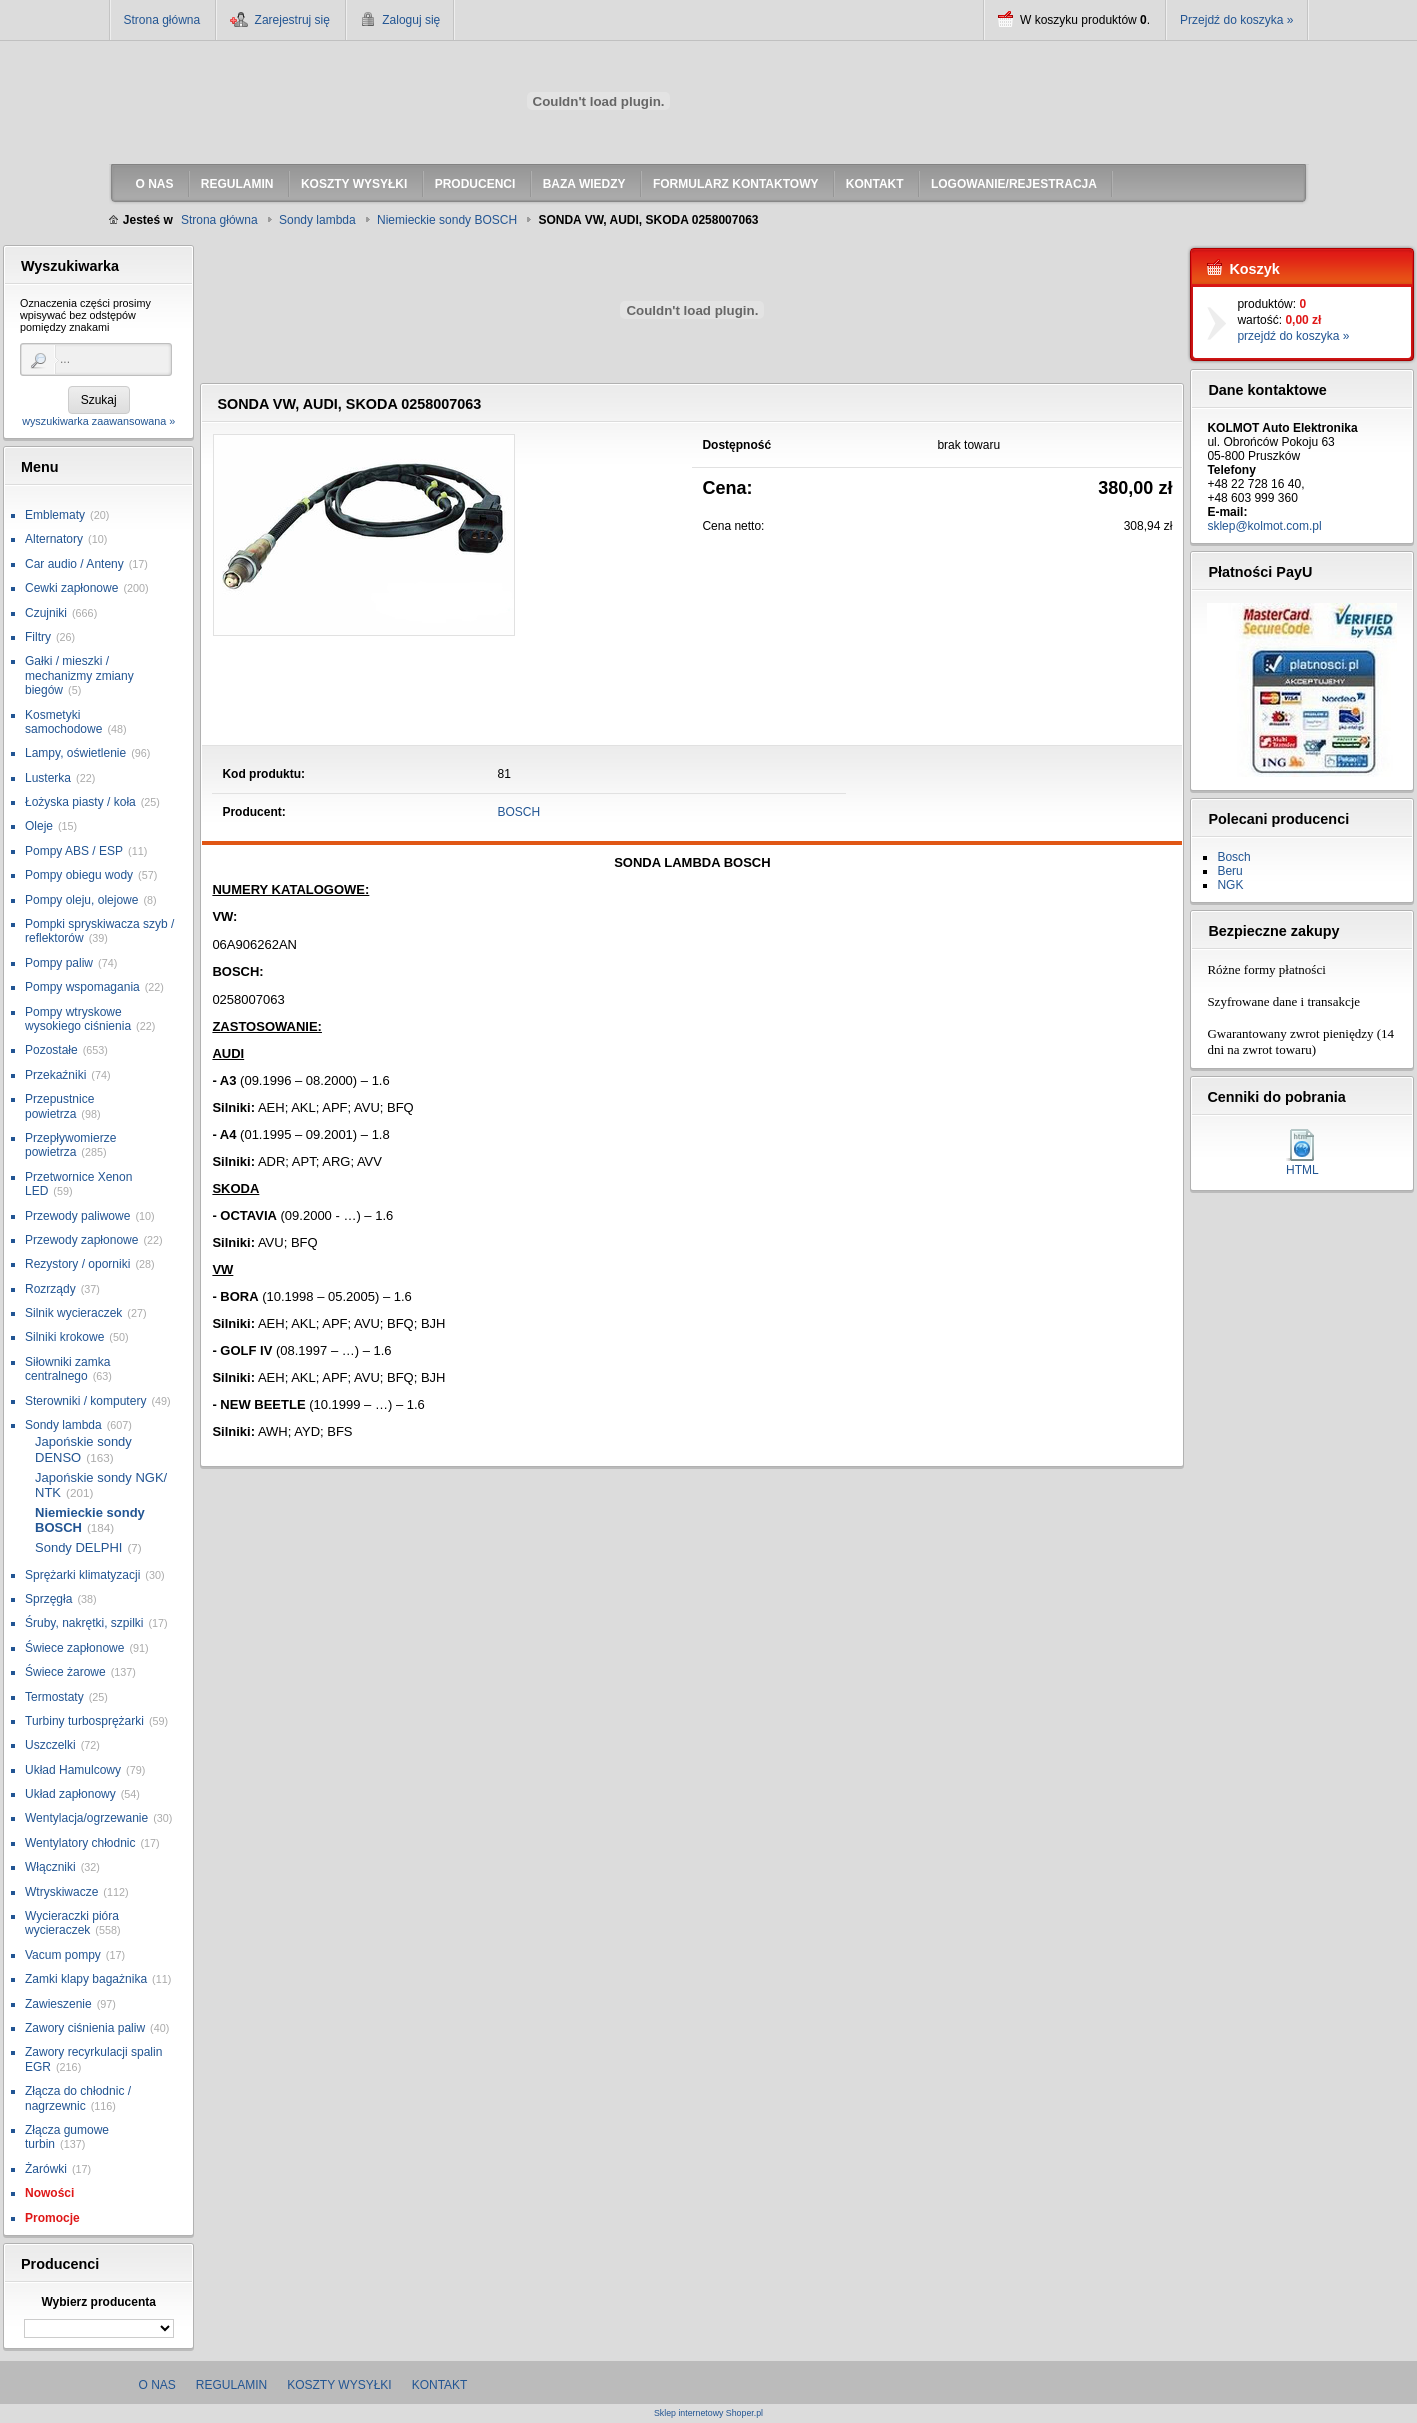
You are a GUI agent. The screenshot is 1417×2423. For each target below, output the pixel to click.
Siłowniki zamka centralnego (67, 1369)
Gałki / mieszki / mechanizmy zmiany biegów (79, 675)
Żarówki (46, 2169)
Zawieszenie (58, 2004)
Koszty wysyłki (339, 2385)
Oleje (39, 826)
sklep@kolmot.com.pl (1264, 526)
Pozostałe (51, 1050)
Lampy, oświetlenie (75, 753)
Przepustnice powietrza (59, 1106)
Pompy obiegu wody (79, 875)
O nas (157, 2385)
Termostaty (54, 1697)
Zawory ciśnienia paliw (85, 2028)
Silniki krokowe (64, 1337)
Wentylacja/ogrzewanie (86, 1818)
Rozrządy (50, 1289)
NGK (1230, 885)
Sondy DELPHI (78, 1547)
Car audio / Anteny (74, 564)
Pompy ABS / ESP (74, 851)
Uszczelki (50, 1745)
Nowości (49, 2193)
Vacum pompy (63, 1955)
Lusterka (48, 778)
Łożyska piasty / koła (80, 802)
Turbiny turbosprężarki (84, 1721)
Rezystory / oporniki (77, 1264)
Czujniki (46, 613)
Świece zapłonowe (74, 1648)
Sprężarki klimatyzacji (82, 1575)
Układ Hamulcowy (73, 1770)
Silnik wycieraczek (73, 1313)
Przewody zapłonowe (81, 1240)
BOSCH (519, 812)
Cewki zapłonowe (71, 588)
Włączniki (50, 1867)
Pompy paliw (59, 963)
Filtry (38, 637)
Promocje (52, 2218)
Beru (1229, 871)
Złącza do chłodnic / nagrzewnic (78, 2098)
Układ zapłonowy (70, 1794)
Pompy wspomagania (82, 987)
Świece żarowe (65, 1672)
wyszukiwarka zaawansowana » (98, 421)
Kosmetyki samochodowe (63, 722)
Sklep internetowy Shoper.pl (708, 2413)
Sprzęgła (48, 1599)
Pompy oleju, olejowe (81, 900)
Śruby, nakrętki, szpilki (84, 1623)
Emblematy (55, 515)
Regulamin (231, 2385)
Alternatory (54, 539)
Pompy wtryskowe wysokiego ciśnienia (78, 1019)
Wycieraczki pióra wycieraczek (72, 1923)
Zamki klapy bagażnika (86, 1979)
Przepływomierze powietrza (70, 1145)
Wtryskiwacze (61, 1892)
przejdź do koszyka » (1293, 336)
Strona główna (162, 20)
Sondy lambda (63, 1425)
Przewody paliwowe (77, 1216)
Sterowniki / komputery (85, 1401)
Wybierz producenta (98, 2302)
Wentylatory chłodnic (80, 1843)
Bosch (1233, 857)
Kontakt (440, 2385)
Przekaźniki (55, 1075)
